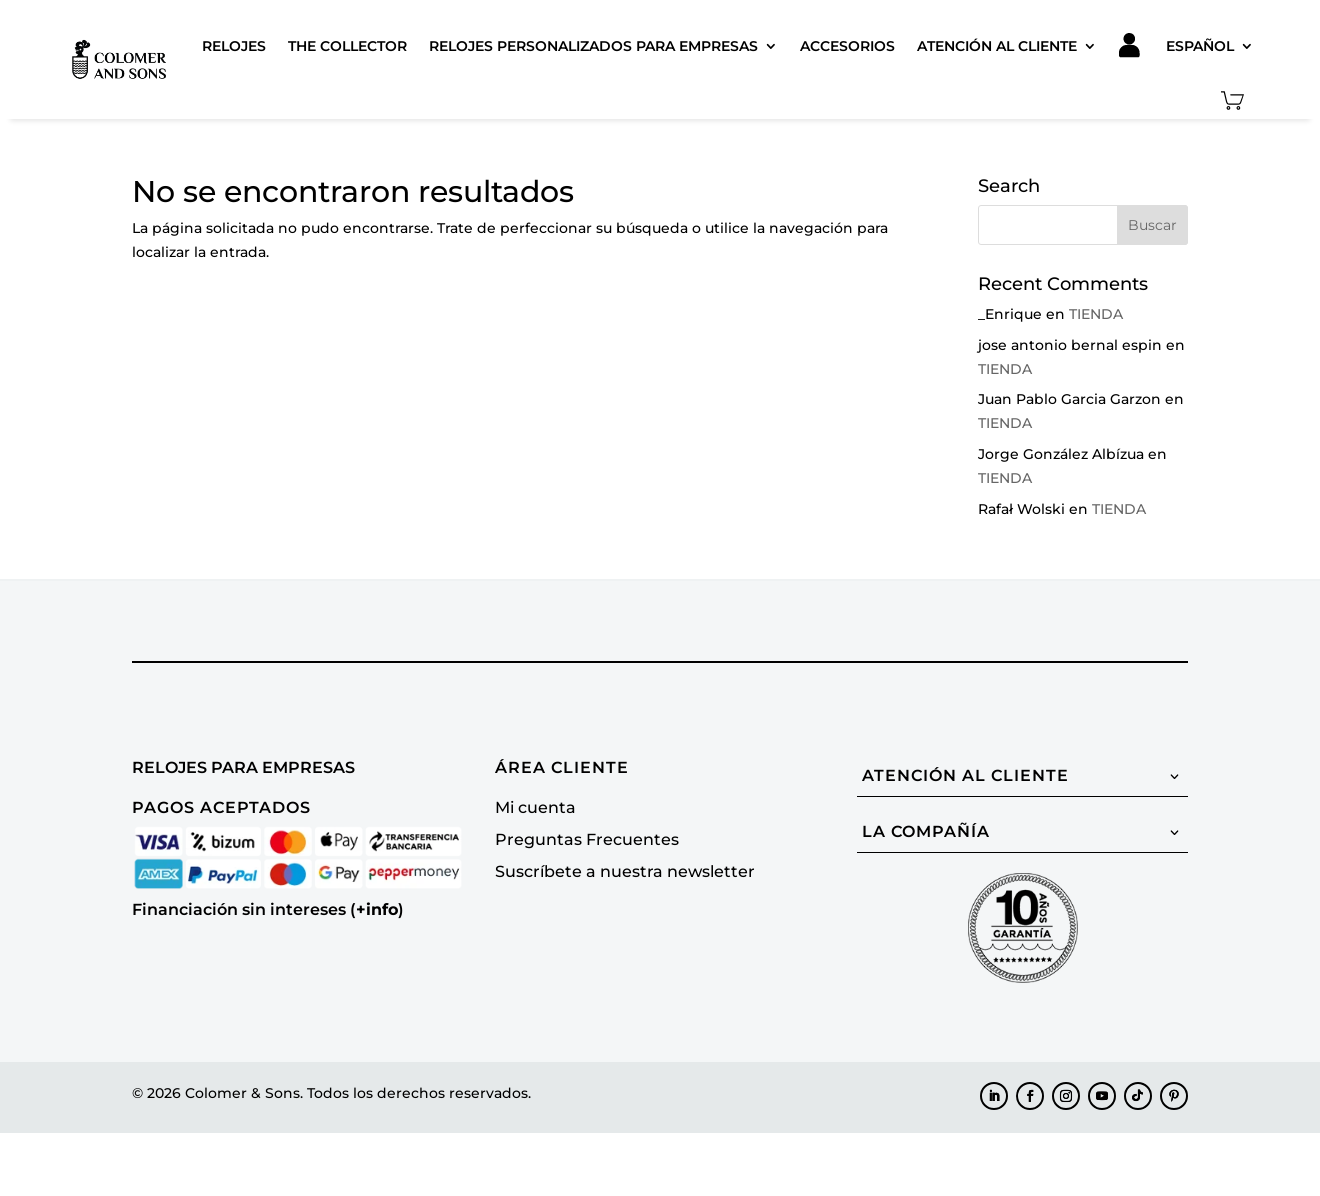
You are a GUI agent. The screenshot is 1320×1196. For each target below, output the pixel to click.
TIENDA (1096, 314)
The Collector (347, 46)
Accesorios (847, 46)
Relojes (234, 46)
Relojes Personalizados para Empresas (593, 46)
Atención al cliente (997, 46)
